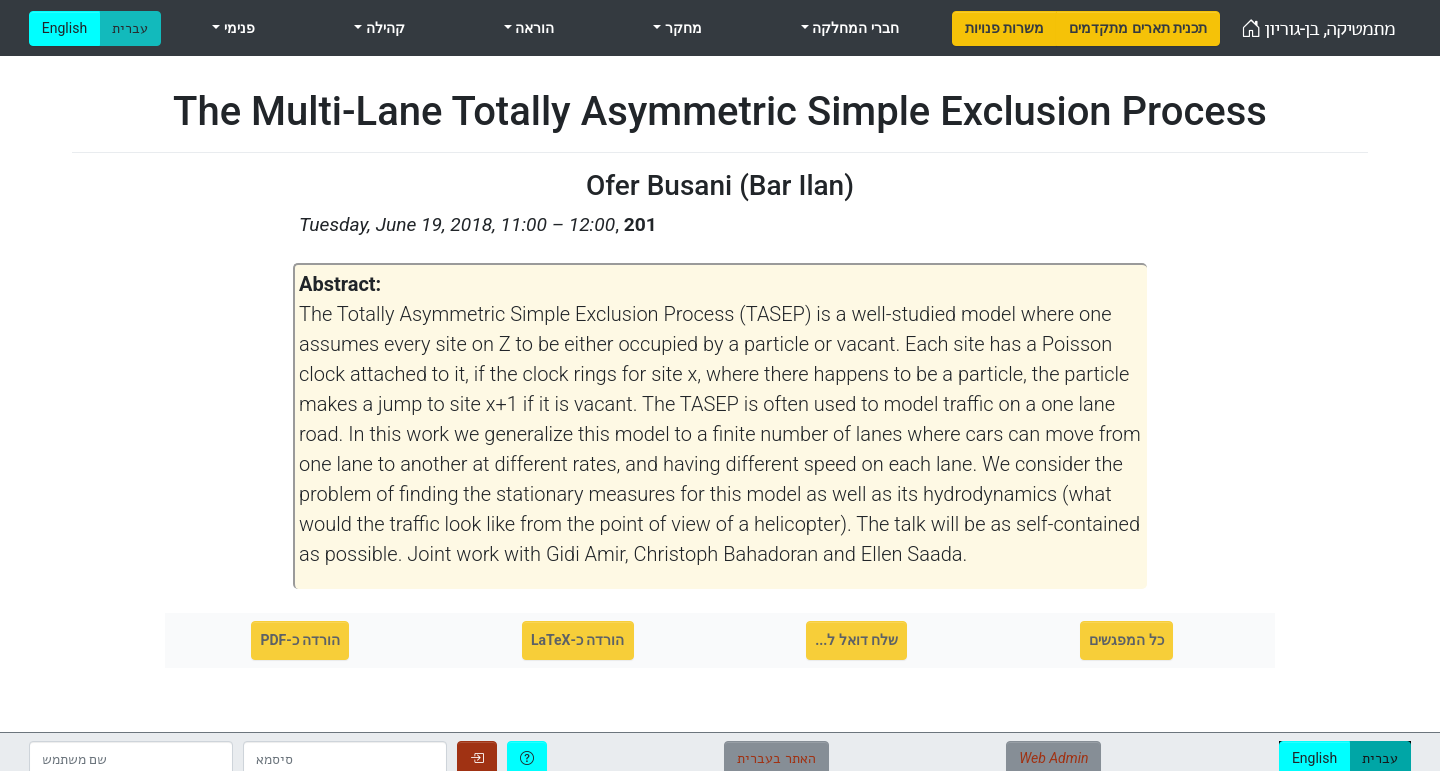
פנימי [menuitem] (237, 28)
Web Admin (1053, 758)
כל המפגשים (1126, 640)
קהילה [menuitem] (383, 28)
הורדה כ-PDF (300, 640)
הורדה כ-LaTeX (578, 640)
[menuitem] (1004, 28)
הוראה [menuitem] (533, 28)
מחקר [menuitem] (681, 28)
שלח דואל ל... (856, 640)
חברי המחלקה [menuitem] (854, 28)
